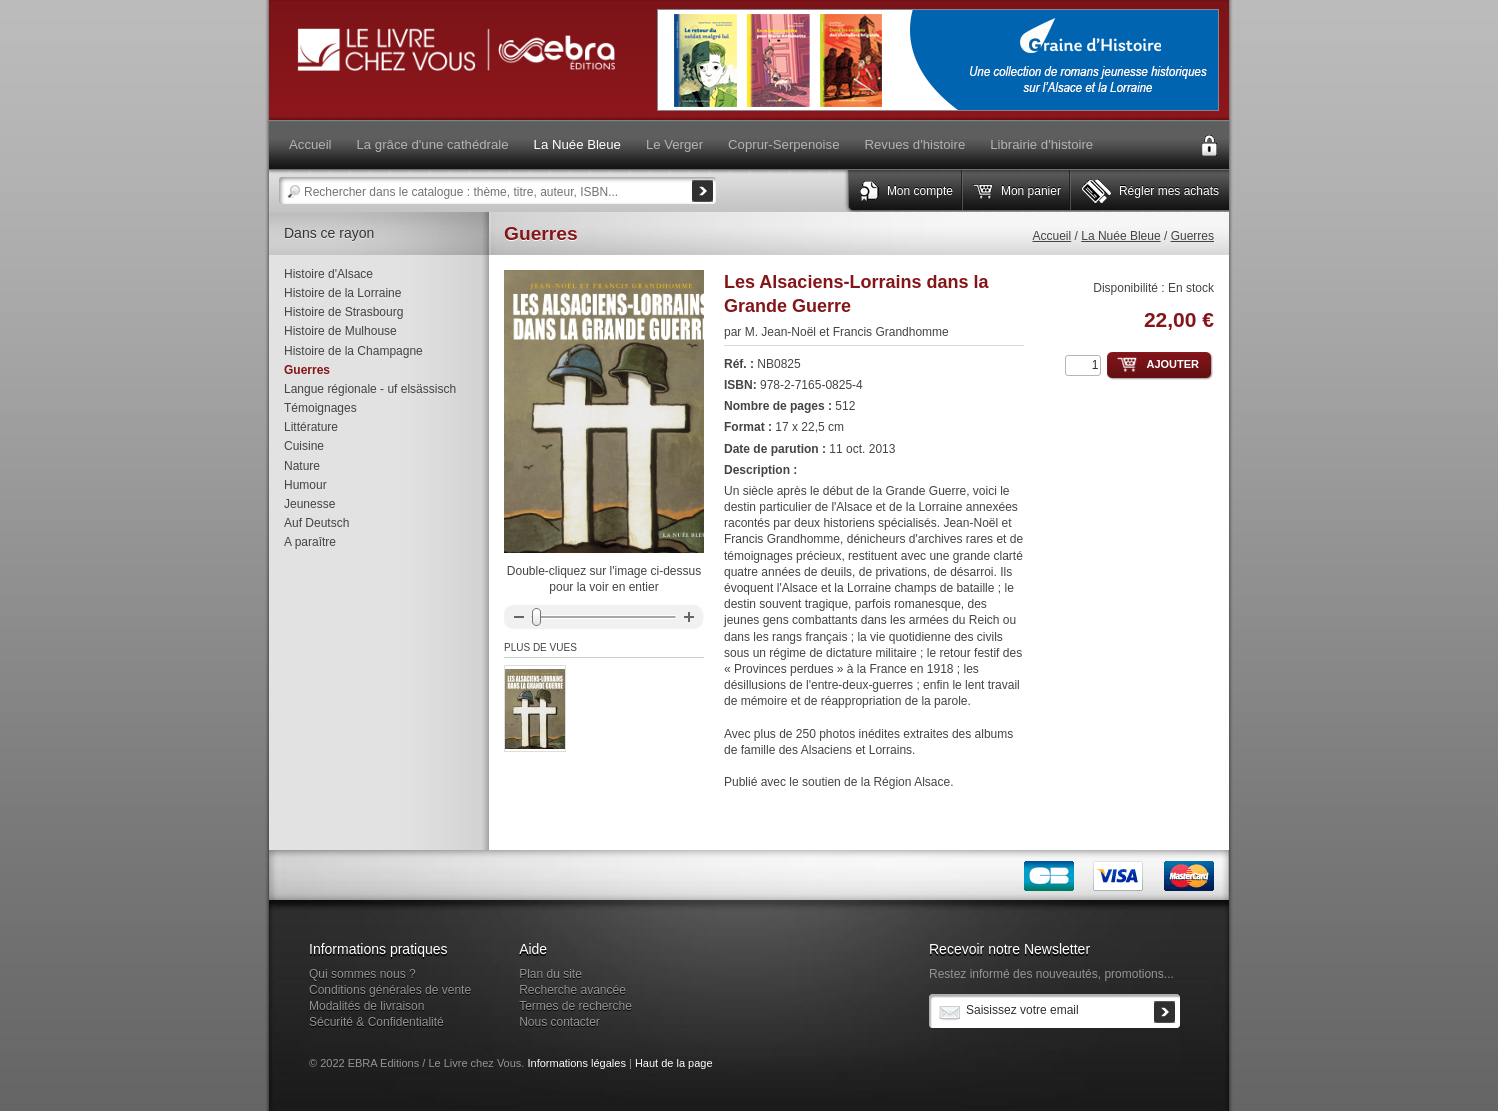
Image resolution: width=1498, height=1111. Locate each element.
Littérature (311, 427)
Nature (302, 466)
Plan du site (550, 974)
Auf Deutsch (316, 523)
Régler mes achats (1169, 191)
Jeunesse (309, 504)
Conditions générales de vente (390, 990)
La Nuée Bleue (1120, 236)
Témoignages (320, 408)
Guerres (1192, 236)
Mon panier (1031, 191)
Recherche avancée (572, 990)
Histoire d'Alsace (328, 274)
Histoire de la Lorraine (342, 293)
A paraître (310, 542)
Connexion (1209, 146)
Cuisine (304, 446)
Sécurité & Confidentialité (376, 1022)
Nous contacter (559, 1022)
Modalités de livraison (366, 1006)
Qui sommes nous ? (362, 974)
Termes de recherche (575, 1006)
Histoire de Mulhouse (340, 331)
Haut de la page (674, 1063)
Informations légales (576, 1063)
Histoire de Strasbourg (343, 312)
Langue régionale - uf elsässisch (370, 389)
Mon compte (920, 191)
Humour (305, 485)
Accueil (1052, 236)
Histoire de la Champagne (353, 351)
